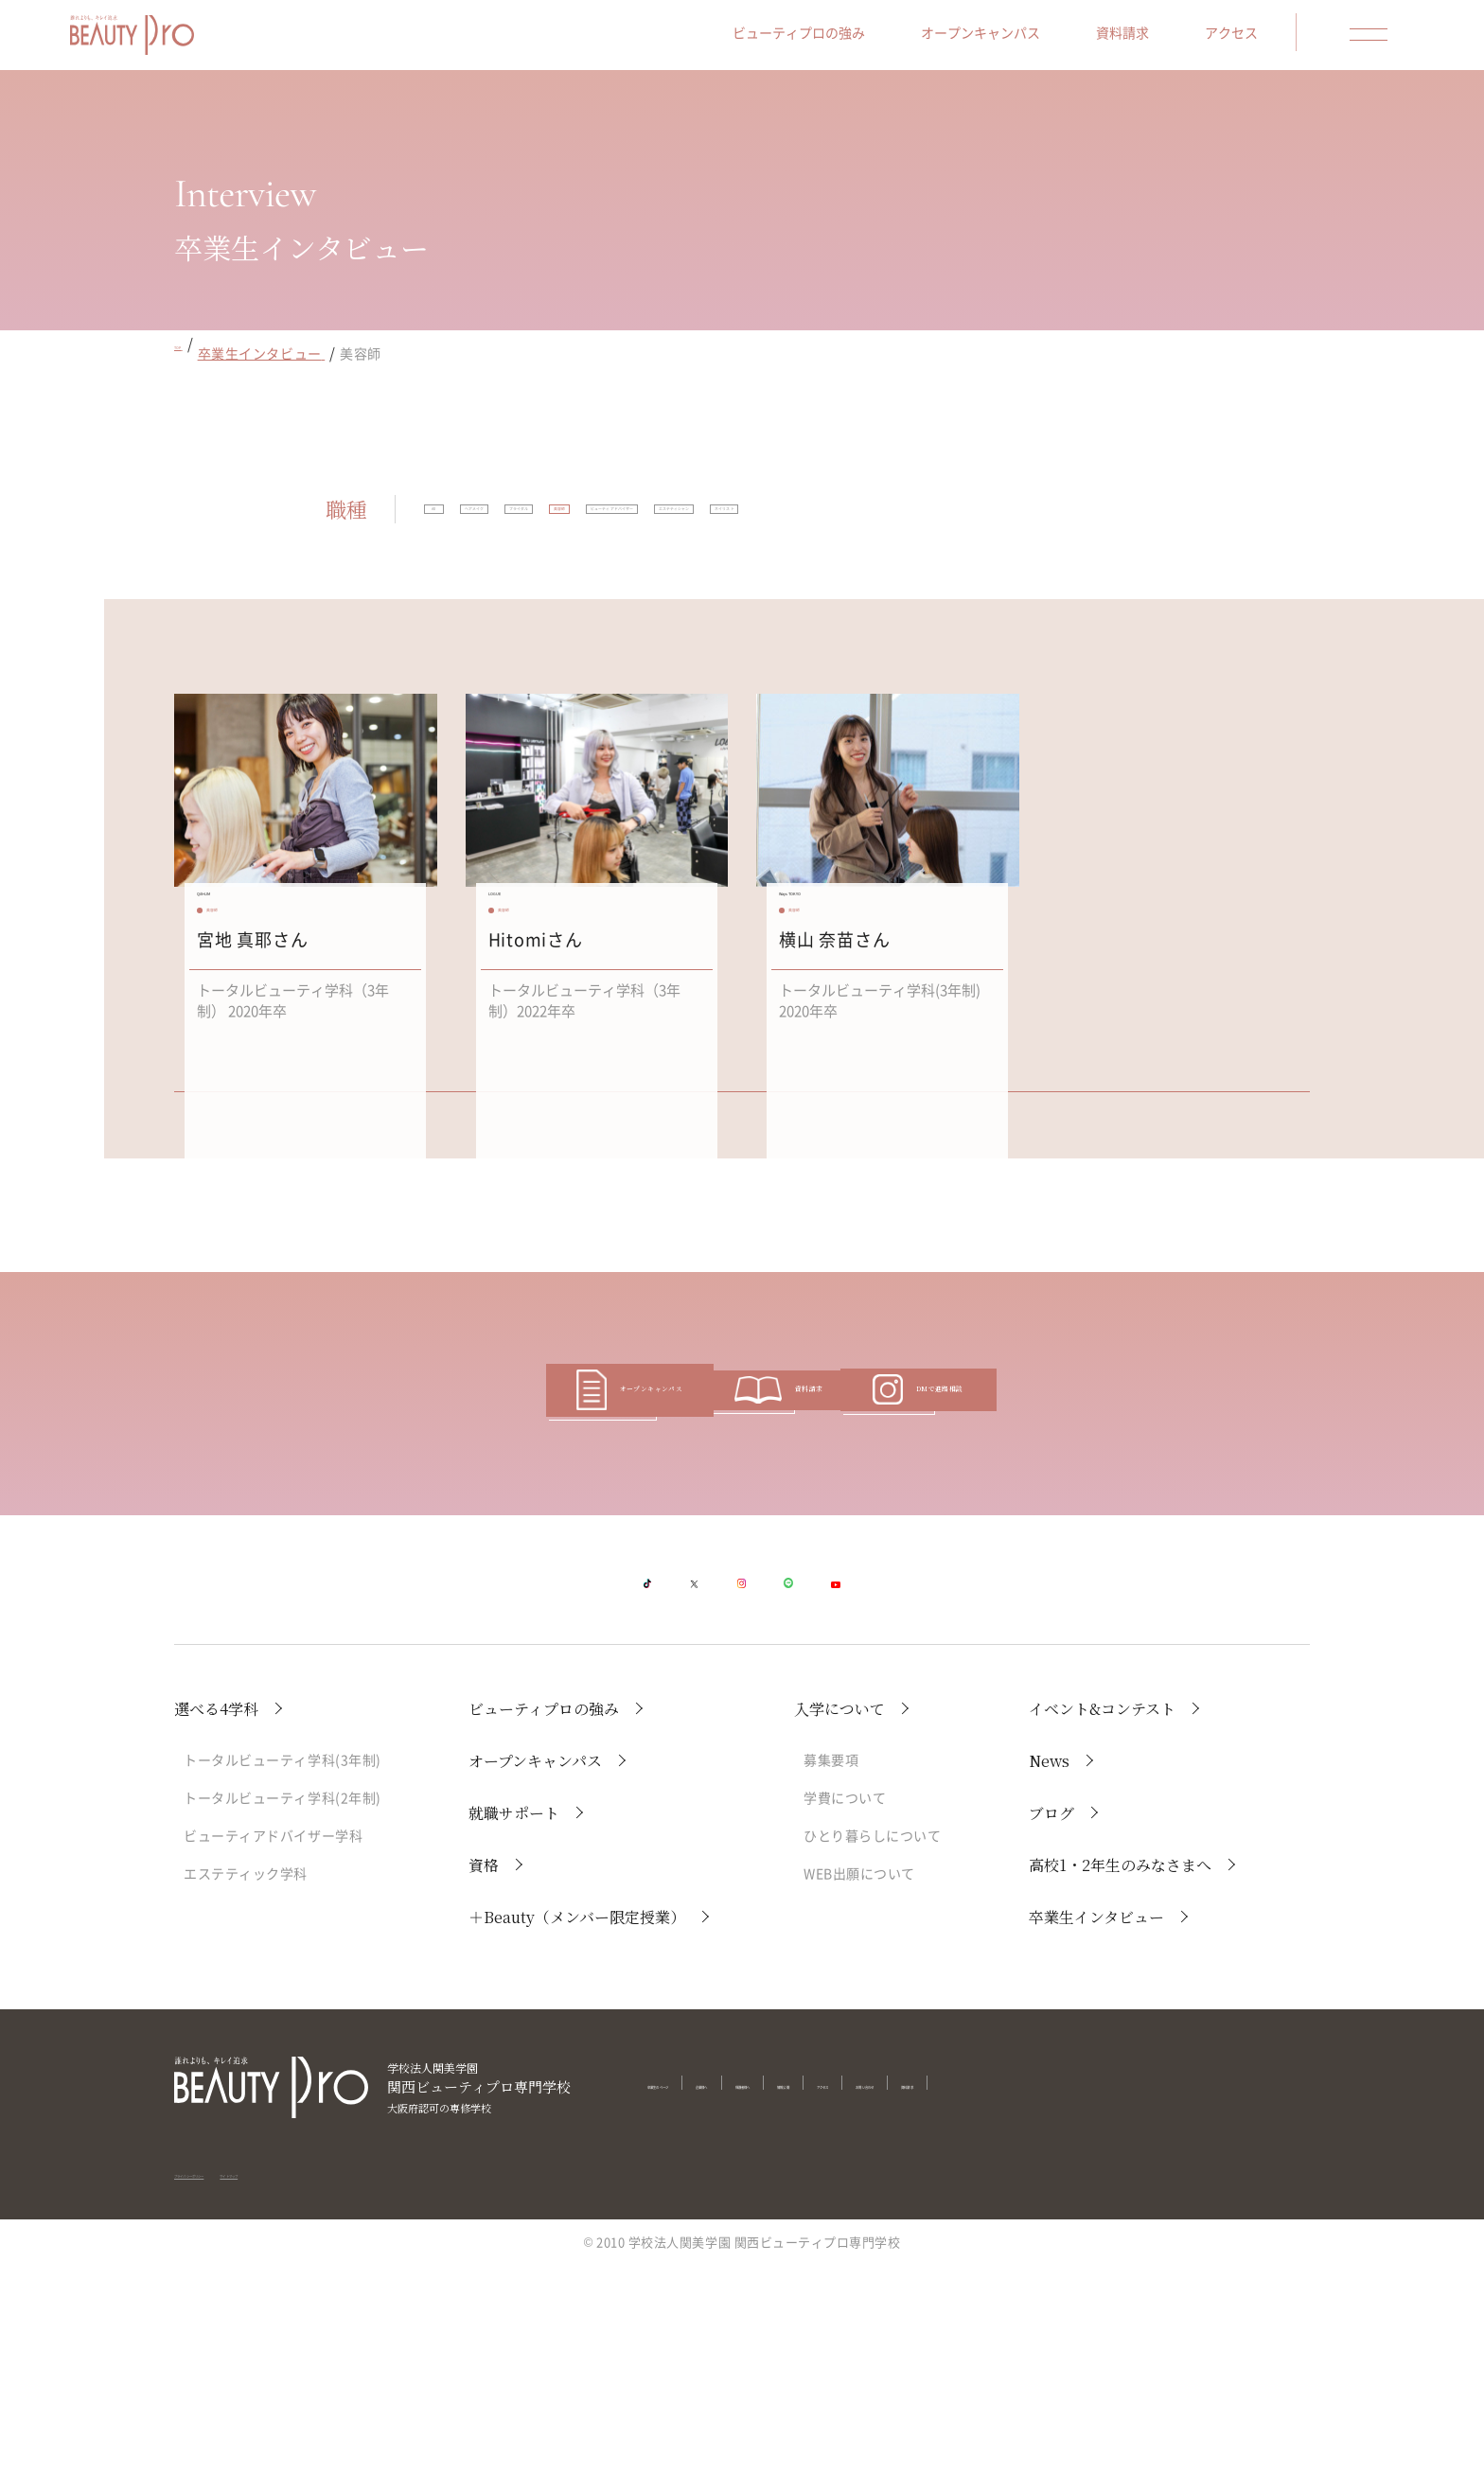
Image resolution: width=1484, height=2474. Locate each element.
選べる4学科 (216, 1918)
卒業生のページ (692, 2293)
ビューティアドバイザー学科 (273, 2044)
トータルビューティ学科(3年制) (282, 1968)
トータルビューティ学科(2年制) (282, 2006)
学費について (845, 2006)
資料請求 (1177, 38)
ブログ (1051, 2022)
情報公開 (959, 2293)
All (461, 524)
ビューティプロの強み (853, 38)
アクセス (1286, 38)
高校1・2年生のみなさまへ (1120, 2074)
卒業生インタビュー (1096, 2126)
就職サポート (513, 2022)
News (1049, 1970)
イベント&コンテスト (1102, 1918)
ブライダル (686, 524)
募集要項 (831, 1968)
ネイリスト (637, 578)
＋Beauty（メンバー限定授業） (576, 2126)
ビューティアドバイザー (939, 524)
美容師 (791, 524)
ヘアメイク (567, 524)
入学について (839, 1918)
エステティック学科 (246, 2082)
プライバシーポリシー (238, 2366)
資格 (483, 2074)
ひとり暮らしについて (873, 2044)
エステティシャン (497, 578)
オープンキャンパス (1035, 38)
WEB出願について (859, 2082)
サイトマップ (356, 2366)
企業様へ (790, 2293)
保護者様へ (875, 2293)
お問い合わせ (1130, 2293)
